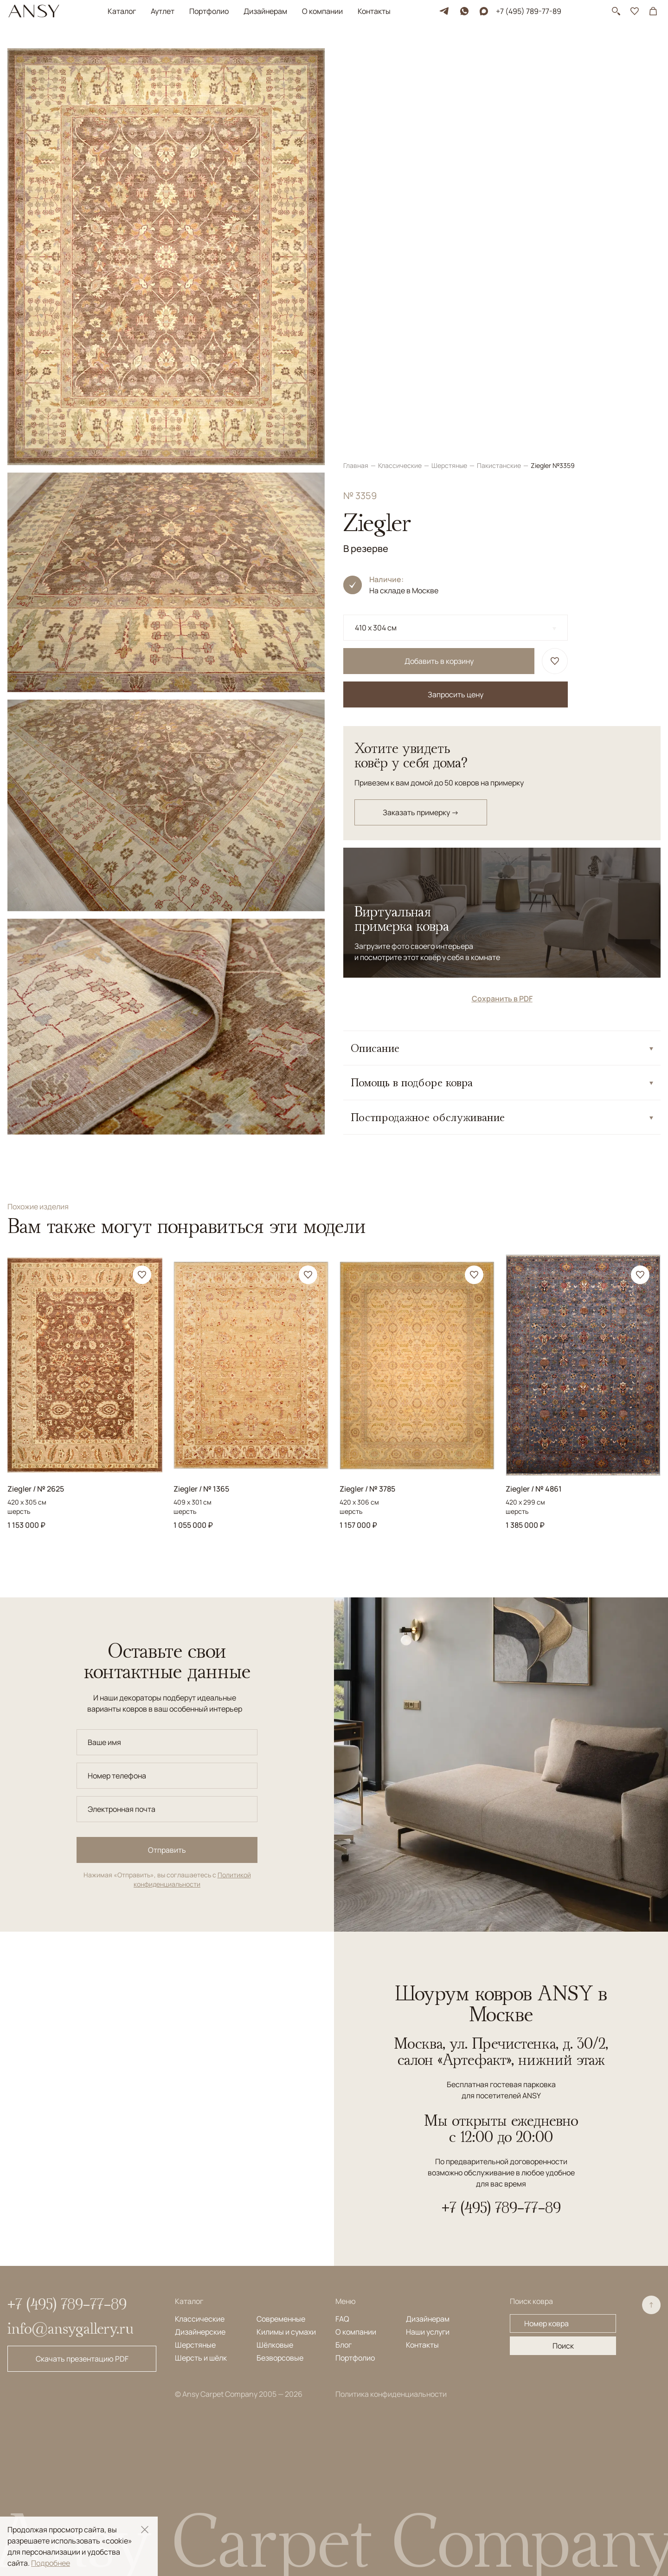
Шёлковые (275, 2344)
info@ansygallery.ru (70, 2328)
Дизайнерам (265, 11)
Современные (281, 2318)
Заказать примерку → (421, 400)
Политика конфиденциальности (391, 2394)
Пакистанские (499, 53)
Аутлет (162, 11)
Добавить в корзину (439, 249)
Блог (343, 2344)
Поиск (563, 2346)
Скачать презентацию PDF (82, 2359)
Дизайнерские (200, 2331)
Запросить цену (455, 282)
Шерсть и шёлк (201, 2357)
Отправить (167, 1850)
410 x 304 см (376, 215)
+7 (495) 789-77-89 (528, 11)
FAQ (342, 2318)
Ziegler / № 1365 (201, 1489)
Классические (400, 53)
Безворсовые (280, 2357)
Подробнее (50, 2563)
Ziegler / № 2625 (35, 1489)
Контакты (374, 11)
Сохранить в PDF (502, 586)
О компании (322, 11)
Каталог (122, 11)
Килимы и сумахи (286, 2331)
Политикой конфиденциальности (192, 1879)
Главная (356, 53)
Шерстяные (450, 53)
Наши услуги (428, 2331)
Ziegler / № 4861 (534, 1489)
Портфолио (209, 11)
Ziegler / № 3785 (367, 1489)
